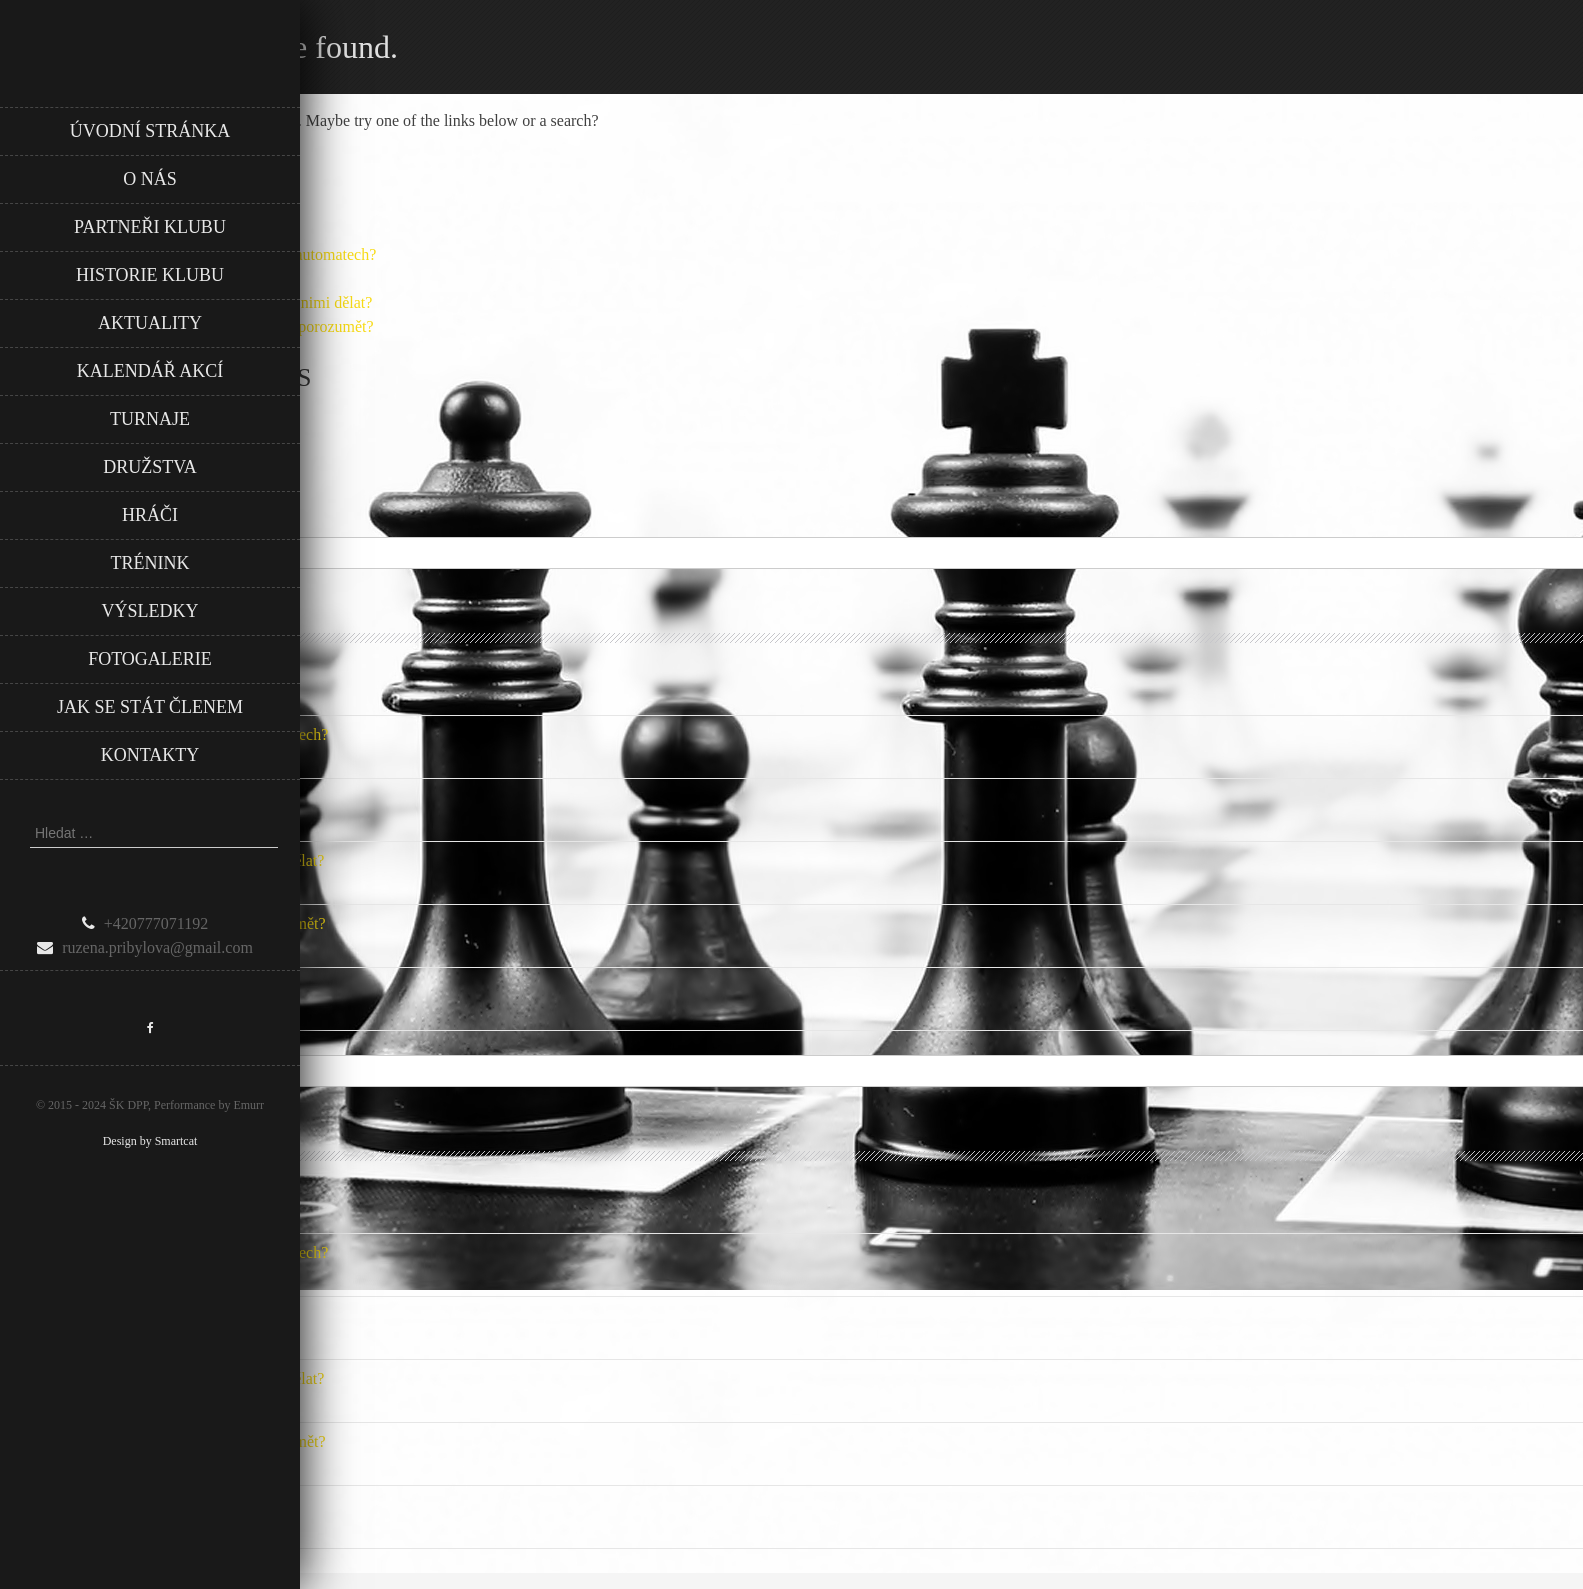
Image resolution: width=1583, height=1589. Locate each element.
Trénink (150, 563)
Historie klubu (150, 275)
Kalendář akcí (150, 371)
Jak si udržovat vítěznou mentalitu (110, 986)
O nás (150, 179)
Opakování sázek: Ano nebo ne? (103, 797)
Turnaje (150, 419)
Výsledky (150, 611)
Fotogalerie (150, 659)
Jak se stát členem (150, 707)
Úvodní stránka (150, 131)
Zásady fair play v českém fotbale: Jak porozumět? (163, 923)
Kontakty (150, 755)
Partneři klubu (150, 227)
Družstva (150, 467)
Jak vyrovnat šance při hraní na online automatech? (164, 734)
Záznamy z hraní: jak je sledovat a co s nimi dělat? (162, 860)
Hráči (150, 515)
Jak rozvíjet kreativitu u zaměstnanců (119, 671)
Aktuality (150, 323)
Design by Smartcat (150, 1141)
